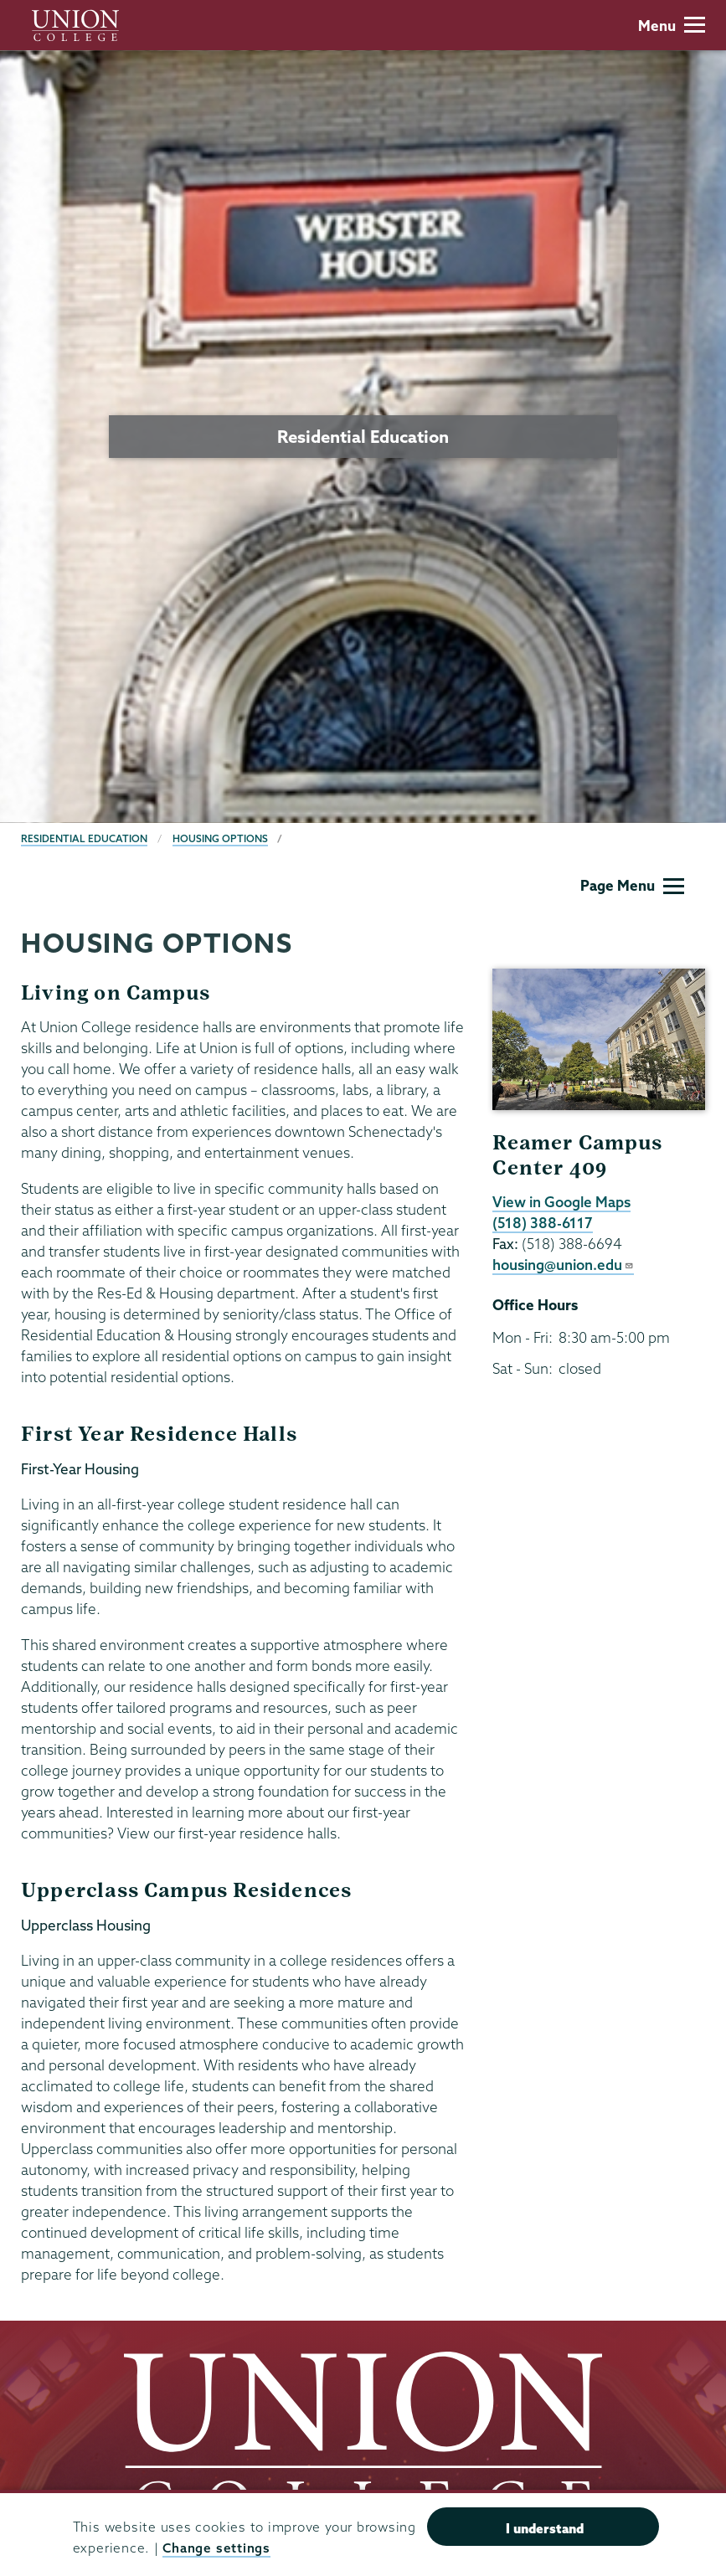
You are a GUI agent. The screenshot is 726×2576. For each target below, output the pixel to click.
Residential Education (84, 838)
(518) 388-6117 (542, 1222)
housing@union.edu (563, 1264)
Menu (671, 25)
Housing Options (220, 838)
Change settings (216, 2548)
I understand (545, 2528)
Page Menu (632, 885)
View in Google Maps (561, 1202)
